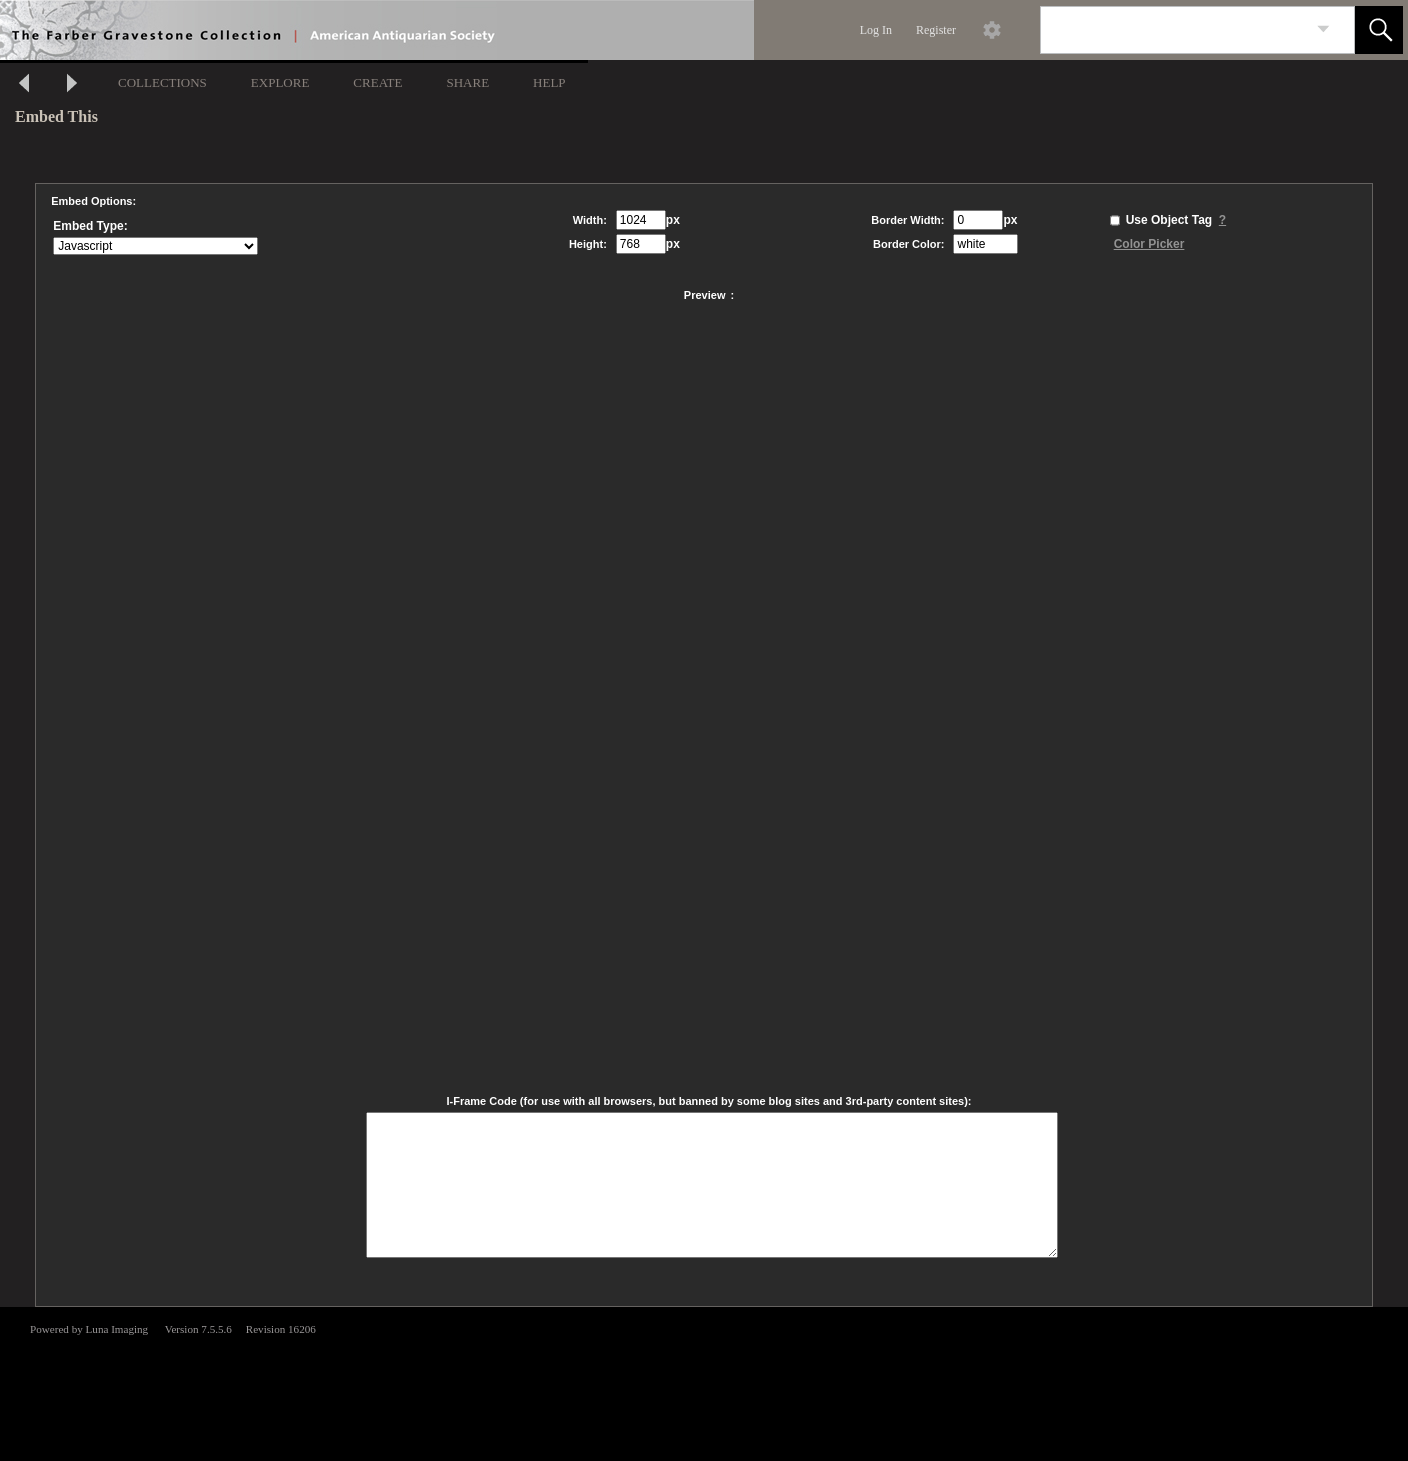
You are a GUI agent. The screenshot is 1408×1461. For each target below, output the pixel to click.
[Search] (1174, 30)
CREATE (377, 82)
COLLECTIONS (162, 82)
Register (936, 30)
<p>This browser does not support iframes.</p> (704, 1382)
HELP (549, 82)
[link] (1323, 29)
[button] (1379, 30)
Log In (876, 30)
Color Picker (1149, 244)
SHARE (467, 82)
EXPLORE (280, 82)
